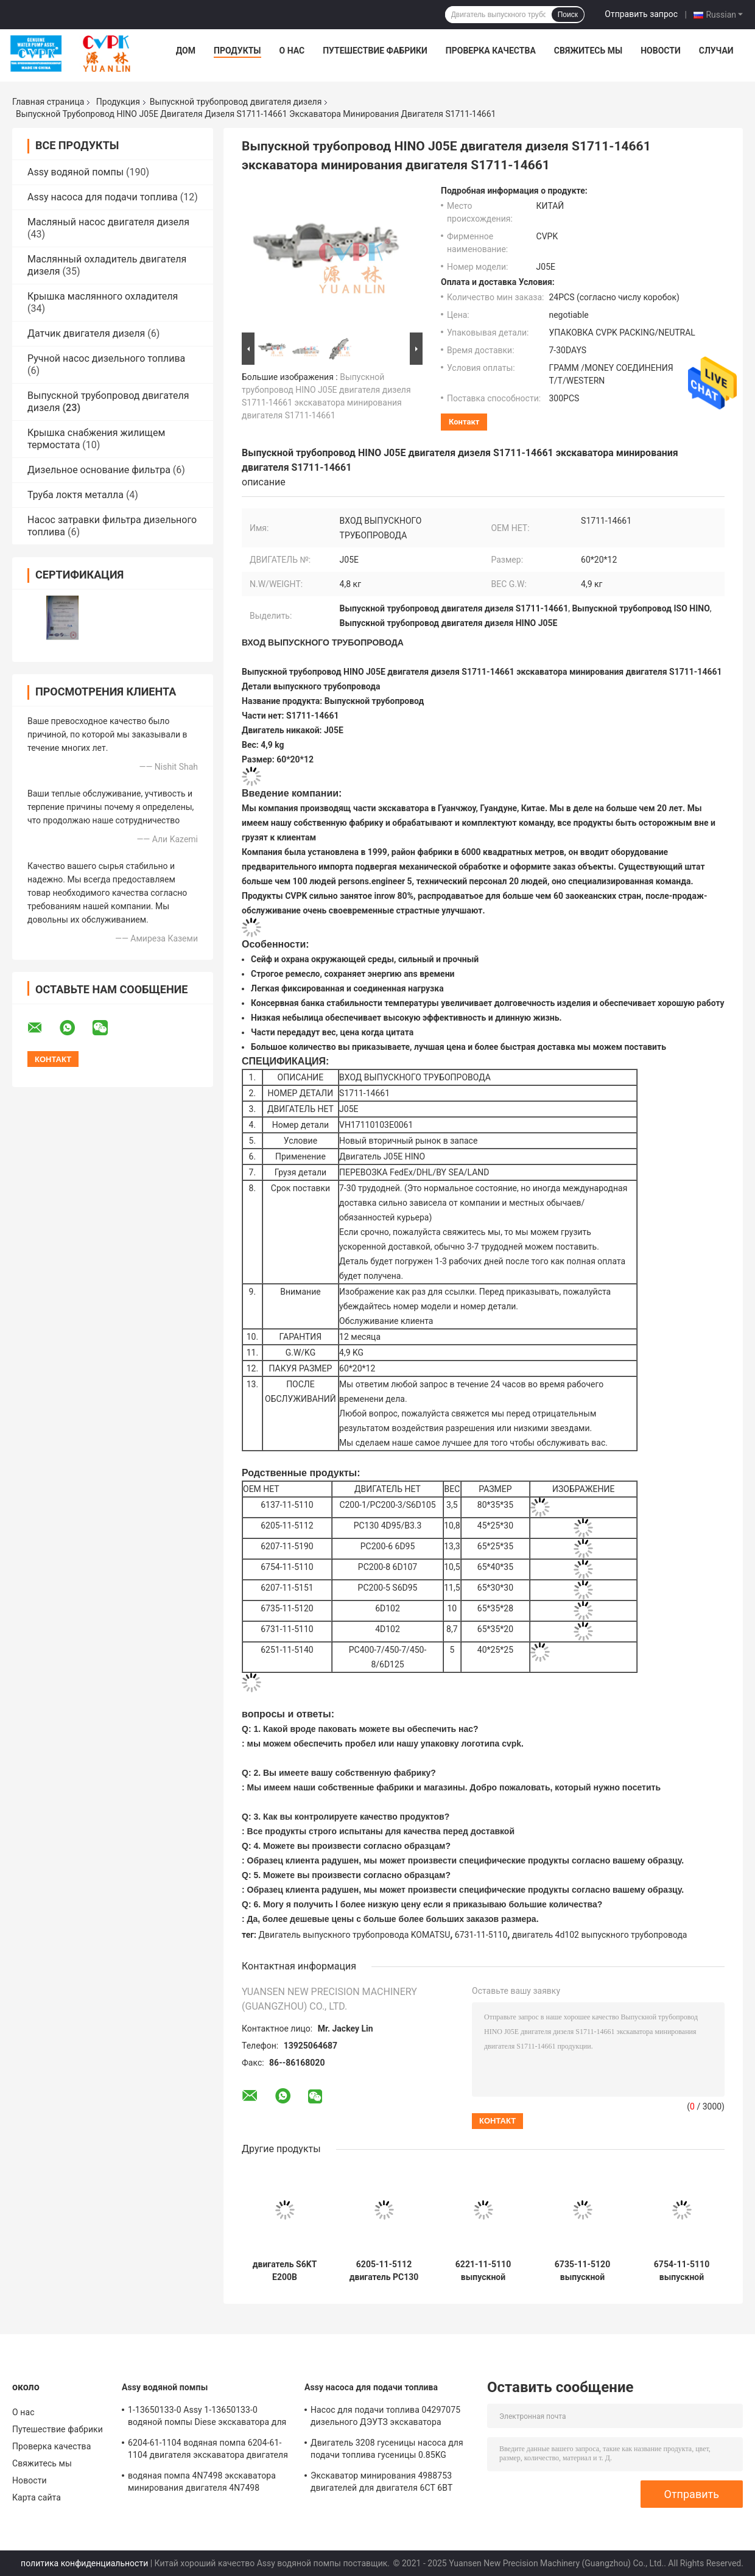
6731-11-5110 (481, 1935)
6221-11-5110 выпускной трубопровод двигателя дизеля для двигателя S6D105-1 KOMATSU (483, 2270)
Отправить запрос (641, 14)
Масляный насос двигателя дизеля (108, 222)
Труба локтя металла (75, 495)
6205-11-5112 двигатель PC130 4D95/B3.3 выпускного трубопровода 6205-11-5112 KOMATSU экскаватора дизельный (384, 2270)
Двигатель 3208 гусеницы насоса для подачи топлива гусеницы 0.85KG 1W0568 (387, 2450)
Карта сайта (36, 2497)
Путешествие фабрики (375, 50)
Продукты (237, 50)
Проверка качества (491, 50)
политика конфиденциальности (84, 2563)
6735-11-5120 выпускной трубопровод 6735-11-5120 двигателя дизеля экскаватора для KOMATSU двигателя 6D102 (582, 2270)
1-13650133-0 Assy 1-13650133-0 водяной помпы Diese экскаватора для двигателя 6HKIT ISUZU (207, 2417)
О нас (292, 50)
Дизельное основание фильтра (98, 470)
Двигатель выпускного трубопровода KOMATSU (355, 1935)
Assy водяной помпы (75, 172)
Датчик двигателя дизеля (86, 333)
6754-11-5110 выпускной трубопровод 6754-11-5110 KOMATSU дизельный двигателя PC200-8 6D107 (681, 2270)
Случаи (716, 50)
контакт (464, 421)
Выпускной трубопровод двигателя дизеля (236, 102)
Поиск (568, 14)
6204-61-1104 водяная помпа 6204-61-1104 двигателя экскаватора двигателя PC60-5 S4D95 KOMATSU (208, 2450)
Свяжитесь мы (588, 50)
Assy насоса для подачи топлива (102, 197)
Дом (185, 50)
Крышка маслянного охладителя (102, 296)
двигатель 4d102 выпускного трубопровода (599, 1935)
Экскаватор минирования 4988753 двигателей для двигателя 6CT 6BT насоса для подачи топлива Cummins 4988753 (386, 2483)
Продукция (118, 102)
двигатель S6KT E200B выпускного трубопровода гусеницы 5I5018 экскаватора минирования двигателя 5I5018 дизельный (285, 2270)
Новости (661, 50)
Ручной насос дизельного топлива (106, 358)
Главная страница (48, 102)
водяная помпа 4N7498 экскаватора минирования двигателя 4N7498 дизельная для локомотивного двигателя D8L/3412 (202, 2483)
